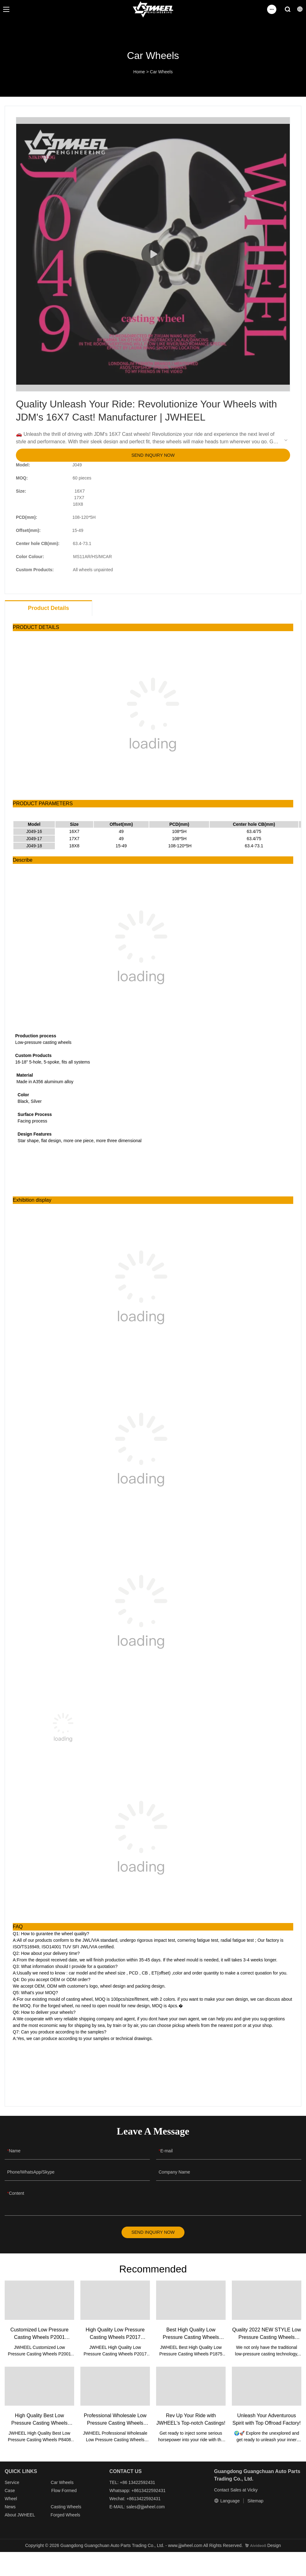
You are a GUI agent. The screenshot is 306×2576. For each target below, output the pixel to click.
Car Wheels (161, 71)
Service (12, 2484)
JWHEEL (26, 2517)
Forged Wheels (65, 2517)
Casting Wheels (66, 2508)
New (9, 2508)
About (11, 2517)
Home (139, 71)
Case (10, 2492)
